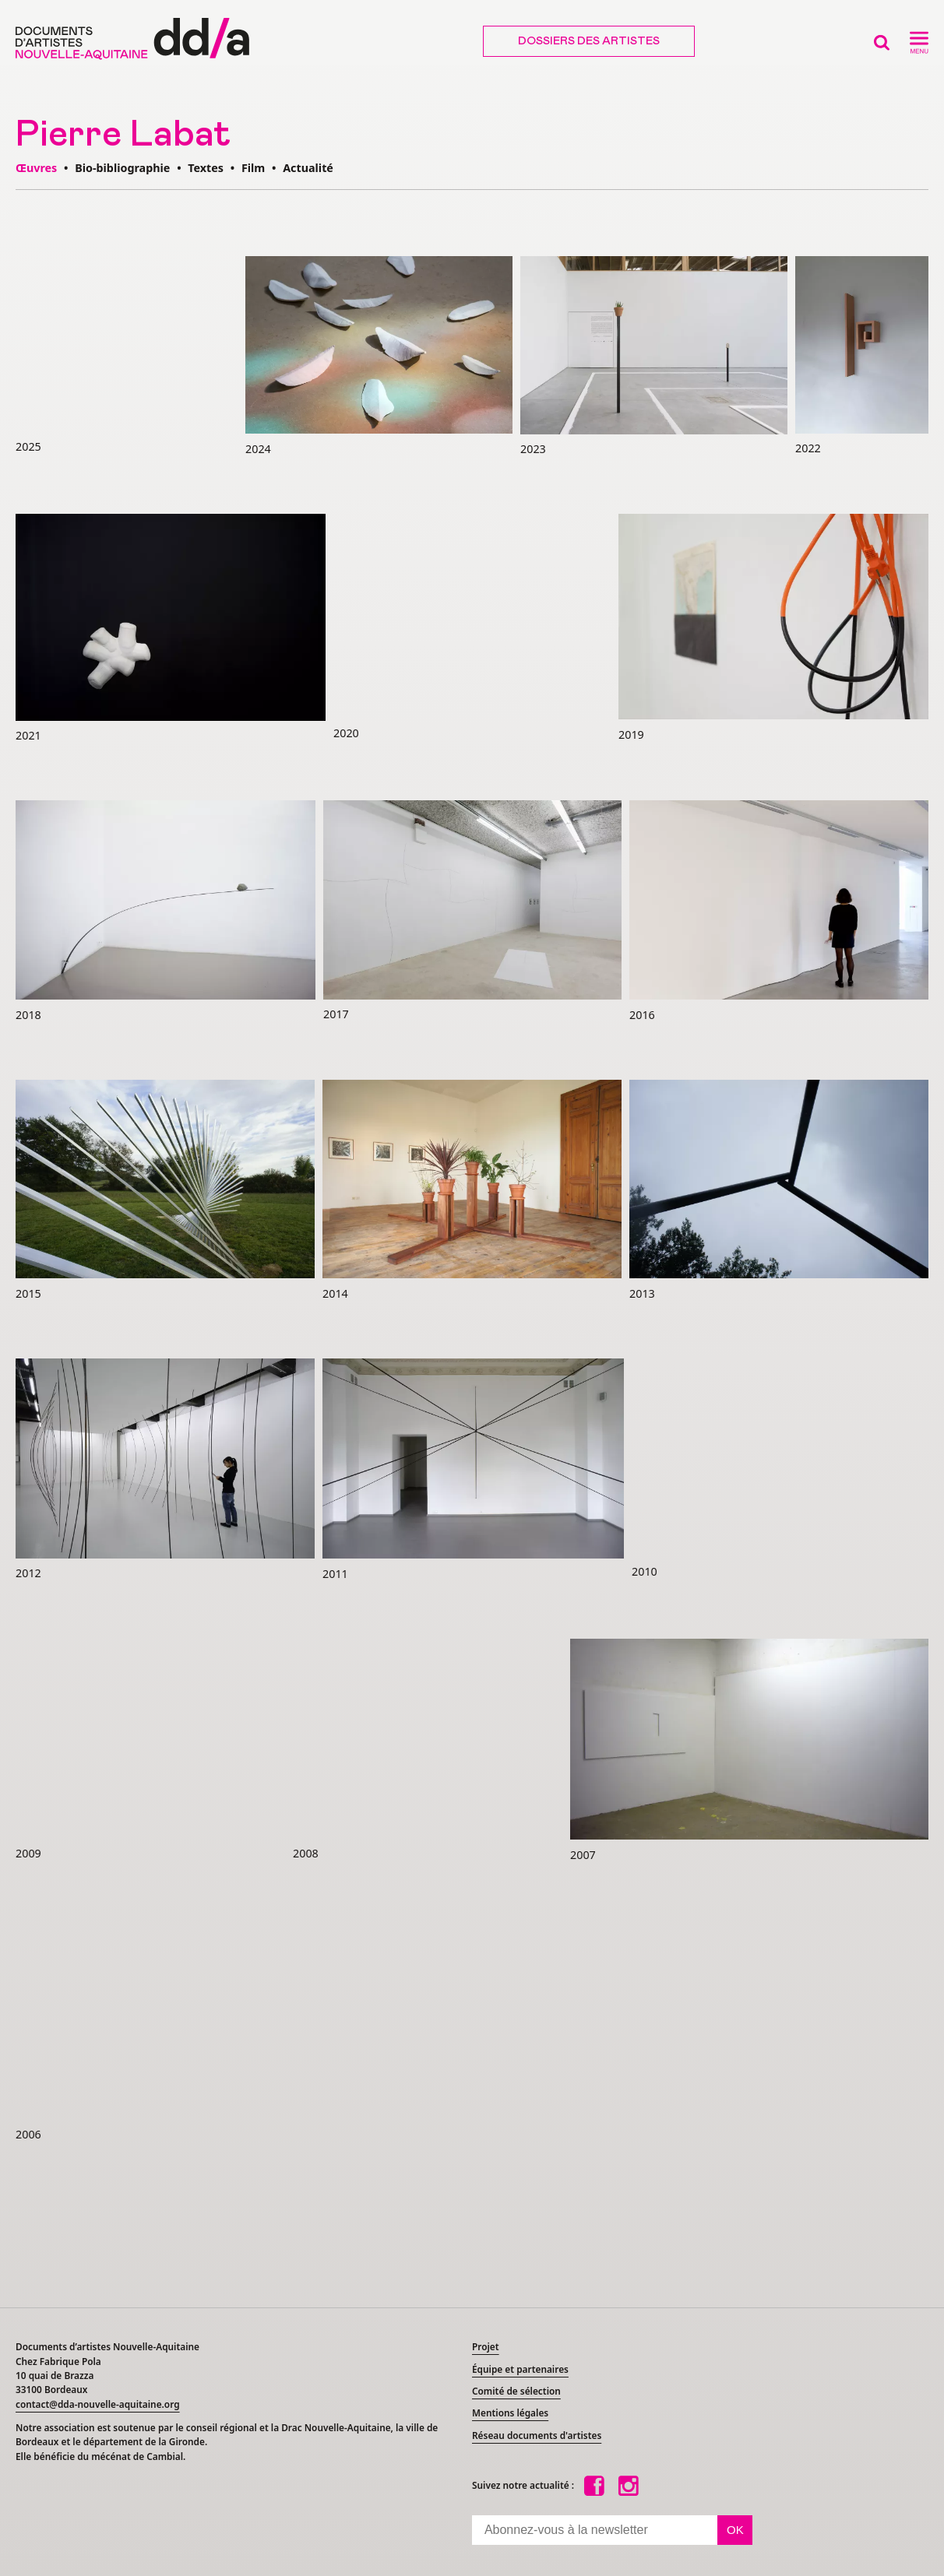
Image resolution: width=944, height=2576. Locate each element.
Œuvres (36, 167)
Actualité (308, 167)
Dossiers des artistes (589, 41)
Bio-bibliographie (122, 167)
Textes (206, 167)
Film (253, 167)
